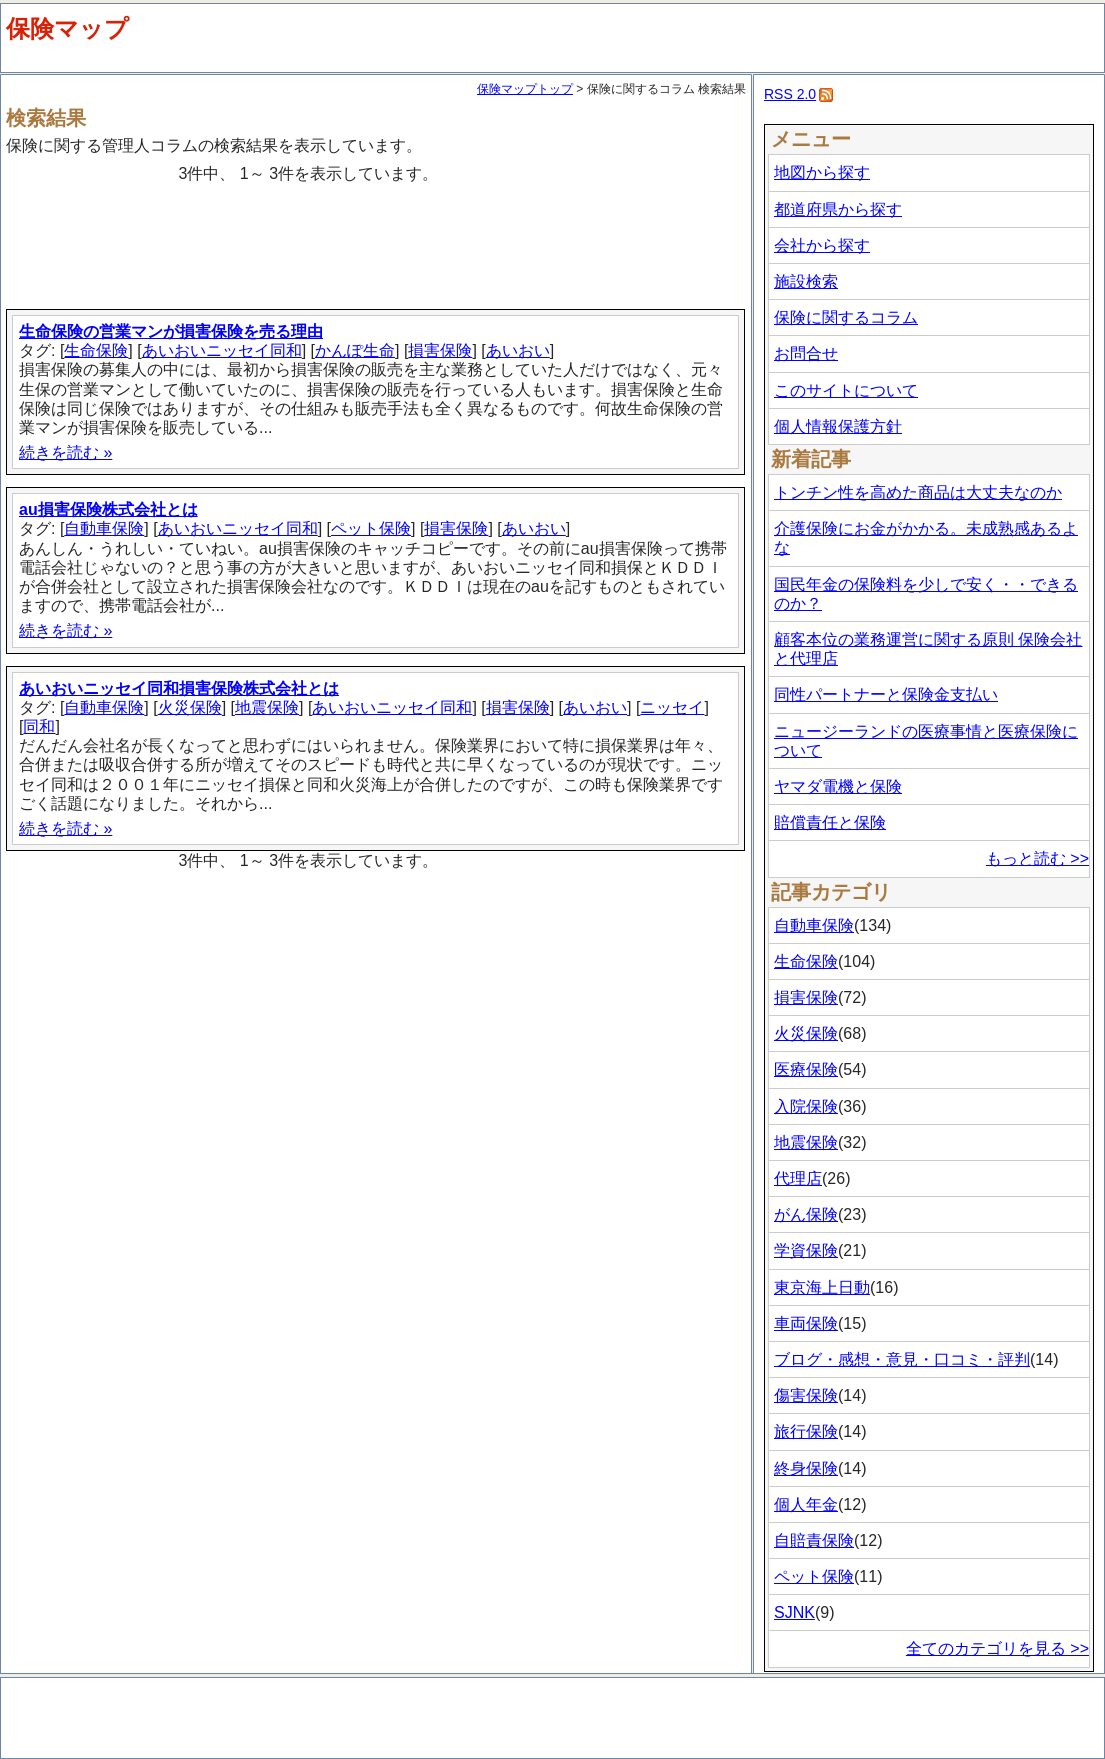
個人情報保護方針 (838, 426)
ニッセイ (672, 707)
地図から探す (822, 172)
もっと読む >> (1037, 858)
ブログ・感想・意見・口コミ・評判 (902, 1359)
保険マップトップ (525, 89)
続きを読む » (65, 452)
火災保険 (190, 707)
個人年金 (806, 1504)
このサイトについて (846, 390)
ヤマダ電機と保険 (838, 786)
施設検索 (806, 281)
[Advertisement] (379, 238)
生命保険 (96, 350)
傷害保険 (806, 1395)
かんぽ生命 (355, 350)
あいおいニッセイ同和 (222, 350)
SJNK (794, 1612)
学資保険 (806, 1250)
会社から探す (822, 245)
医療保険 (806, 1069)
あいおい (518, 350)
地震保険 (267, 707)
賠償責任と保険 (830, 822)
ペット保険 (371, 528)
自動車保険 (104, 528)
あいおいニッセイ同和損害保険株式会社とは (179, 688)
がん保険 (806, 1214)
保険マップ (67, 28)
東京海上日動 (822, 1287)
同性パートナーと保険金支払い (886, 694)
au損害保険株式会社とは (108, 509)
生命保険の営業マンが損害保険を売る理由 (171, 331)
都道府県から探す (838, 209)
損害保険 (440, 350)
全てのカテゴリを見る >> (997, 1648)
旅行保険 (806, 1431)
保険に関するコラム (846, 317)
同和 (39, 726)
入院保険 (806, 1106)
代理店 (798, 1178)
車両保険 (806, 1323)
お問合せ (806, 353)
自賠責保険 (814, 1540)
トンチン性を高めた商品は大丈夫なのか (918, 492)
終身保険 (806, 1468)
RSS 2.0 (790, 94)
